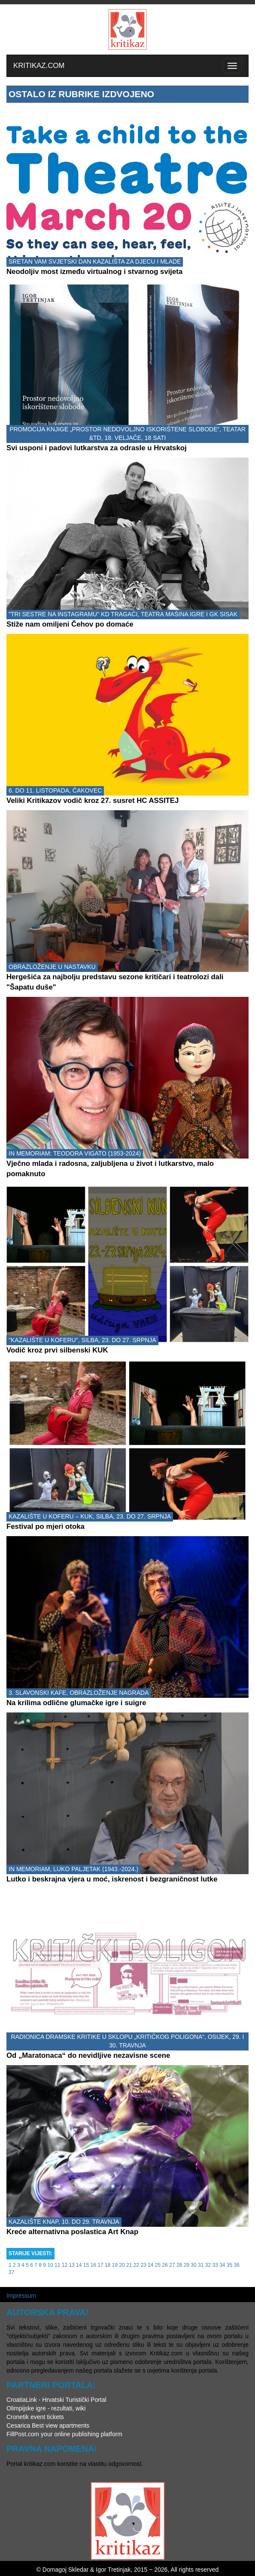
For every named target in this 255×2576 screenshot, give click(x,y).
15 (86, 2265)
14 (79, 2265)
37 (11, 2272)
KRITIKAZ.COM (38, 65)
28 (179, 2265)
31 (200, 2265)
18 (107, 2265)
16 (93, 2265)
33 (215, 2265)
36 (237, 2265)
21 (129, 2265)
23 (143, 2265)
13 (71, 2265)
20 (121, 2265)
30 (193, 2265)
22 (136, 2265)
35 (229, 2265)
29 (186, 2265)
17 (100, 2265)
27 (172, 2265)
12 (64, 2265)
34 (222, 2265)
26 (165, 2265)
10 (50, 2265)
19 (115, 2265)
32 (208, 2265)
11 (57, 2265)
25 (158, 2265)
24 (150, 2265)
